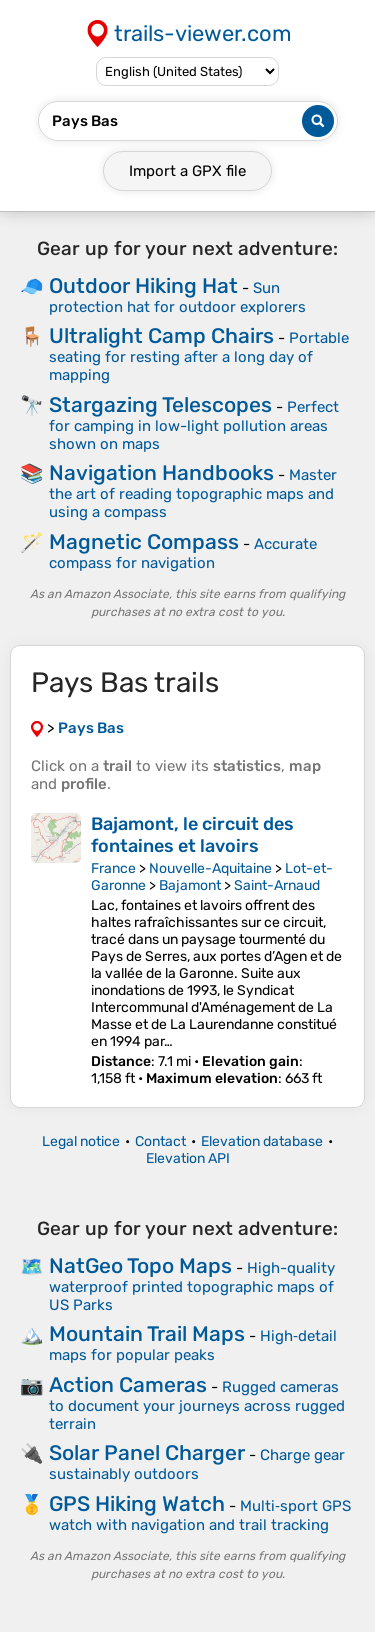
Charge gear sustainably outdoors (197, 1464)
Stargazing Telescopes (160, 404)
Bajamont (190, 885)
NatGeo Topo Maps (140, 1265)
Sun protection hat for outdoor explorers (177, 297)
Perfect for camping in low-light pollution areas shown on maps (194, 425)
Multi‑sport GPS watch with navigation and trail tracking (200, 1515)
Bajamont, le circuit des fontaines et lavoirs (192, 835)
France (113, 868)
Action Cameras (128, 1384)
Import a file (187, 171)
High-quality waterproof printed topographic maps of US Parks (192, 1286)
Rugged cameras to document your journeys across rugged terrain (197, 1405)
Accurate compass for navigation (183, 553)
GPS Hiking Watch (137, 1503)
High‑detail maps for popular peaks (193, 1345)
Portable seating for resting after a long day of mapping (199, 356)
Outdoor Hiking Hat (143, 285)
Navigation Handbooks (161, 472)
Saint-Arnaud (277, 885)
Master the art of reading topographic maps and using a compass (193, 493)
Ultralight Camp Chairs (161, 335)
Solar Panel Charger (147, 1452)
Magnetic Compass (144, 541)
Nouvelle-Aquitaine (210, 868)
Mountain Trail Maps (147, 1333)
